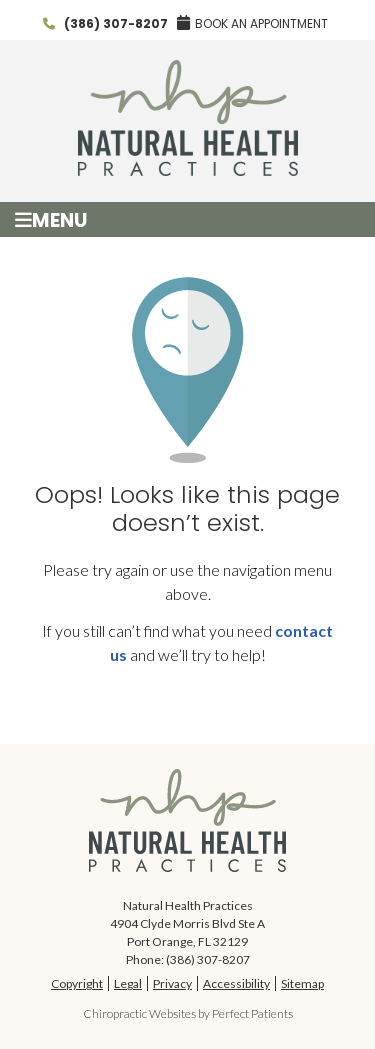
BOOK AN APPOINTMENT (252, 23)
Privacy (172, 983)
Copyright (77, 983)
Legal (128, 983)
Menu (51, 219)
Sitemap (302, 983)
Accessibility (236, 983)
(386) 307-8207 (116, 23)
